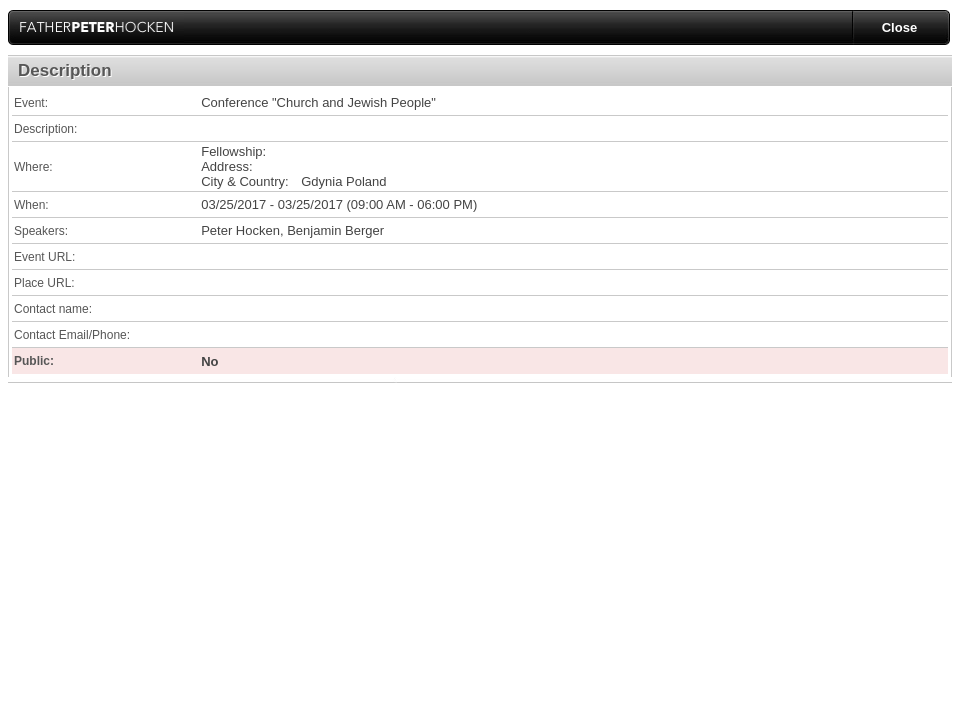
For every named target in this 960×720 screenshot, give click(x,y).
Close (899, 27)
